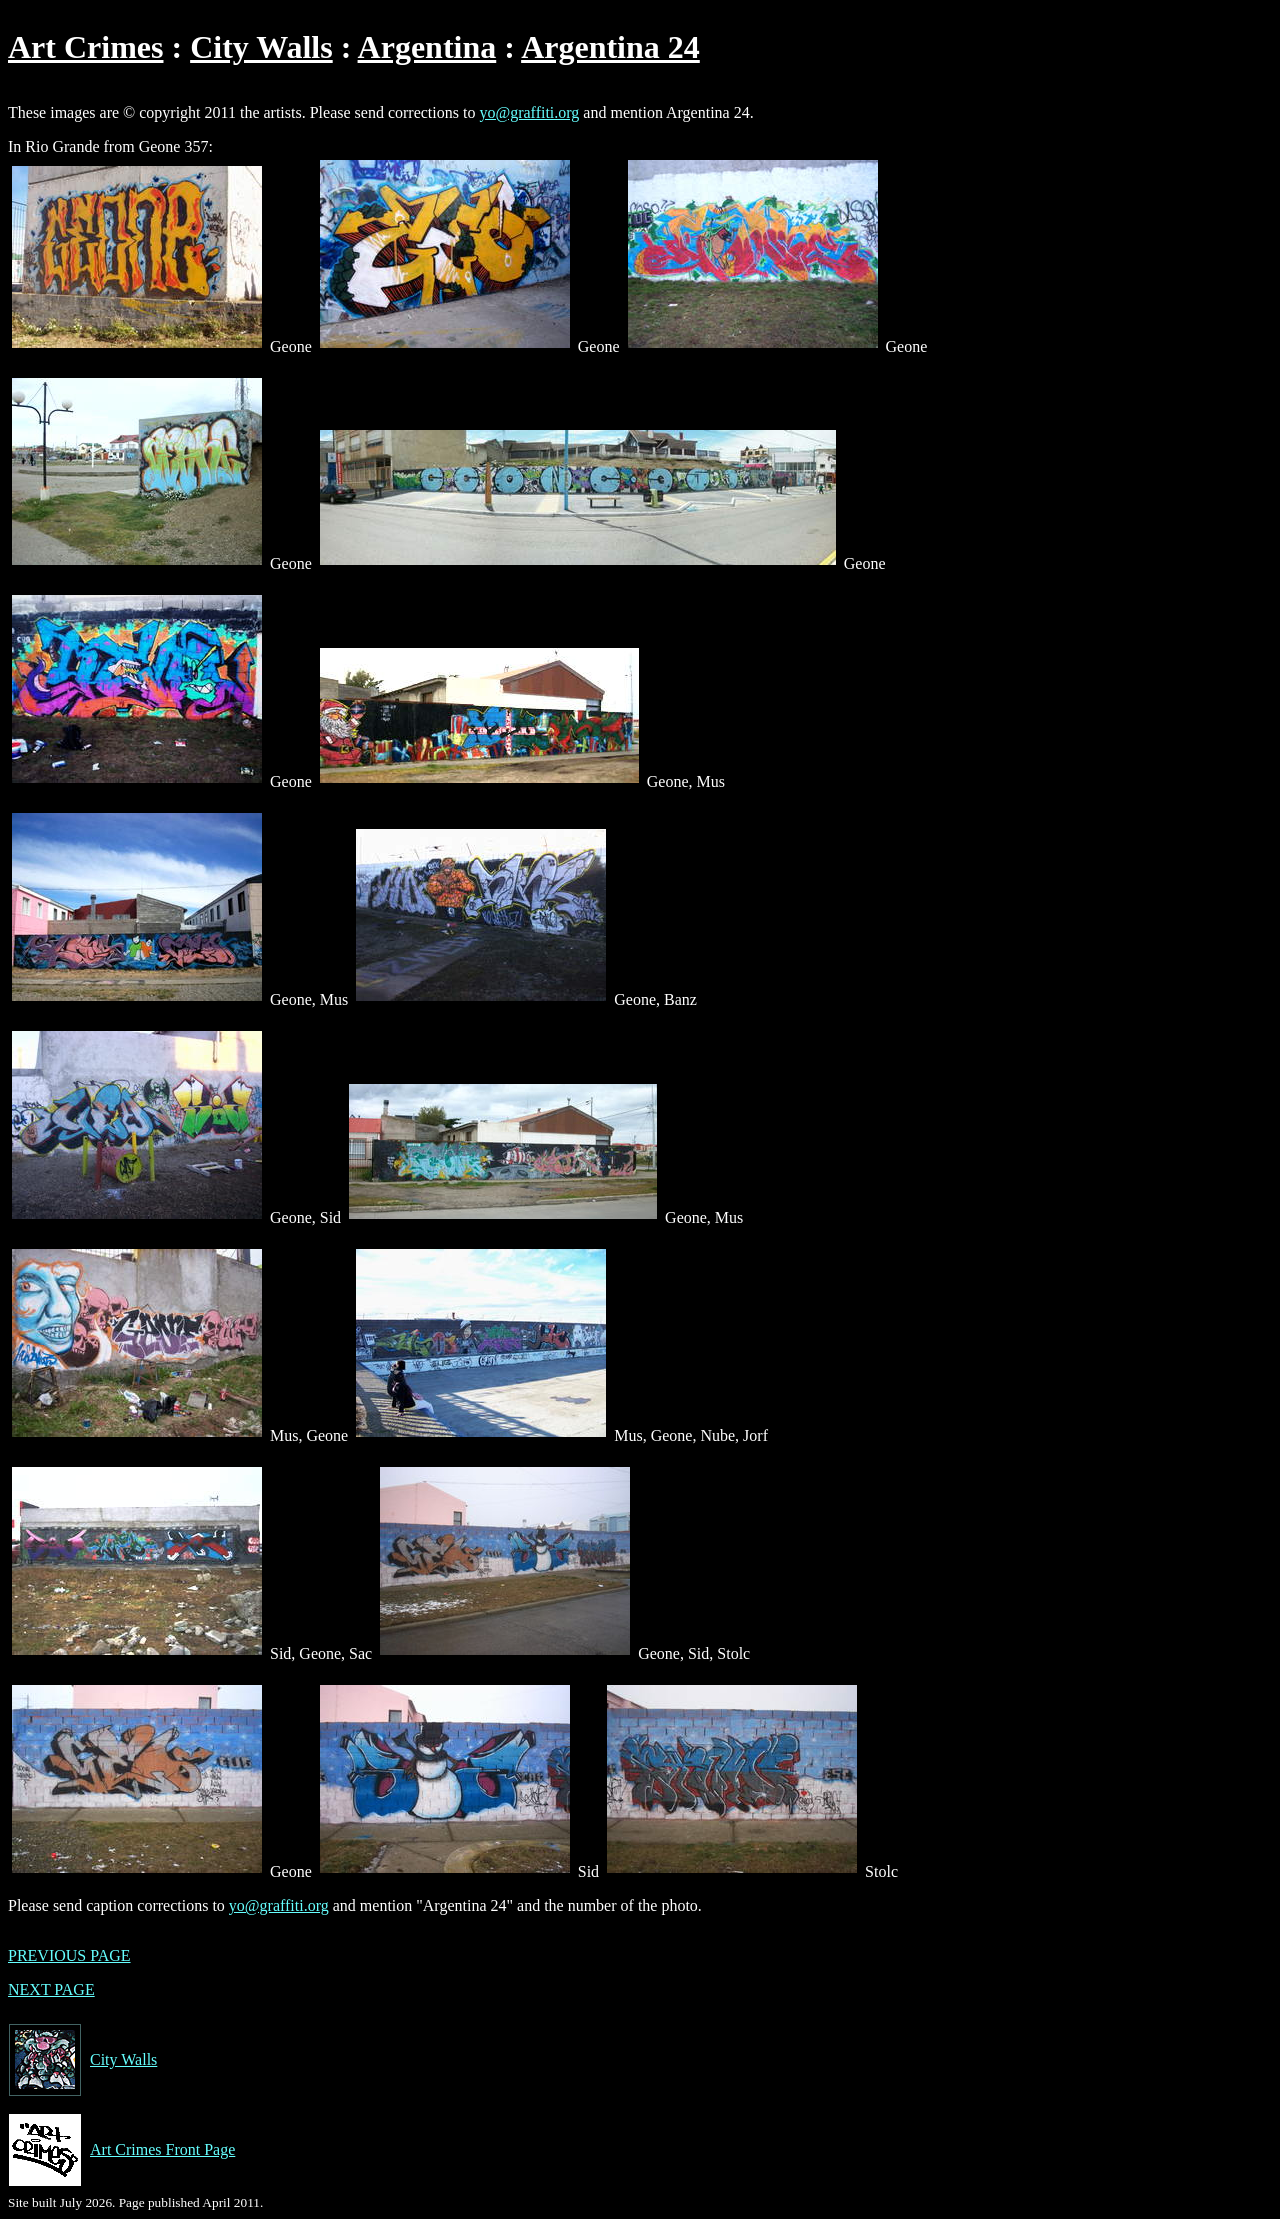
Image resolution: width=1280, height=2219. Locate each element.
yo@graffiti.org (529, 112)
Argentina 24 (610, 47)
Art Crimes (85, 47)
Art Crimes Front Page (121, 2150)
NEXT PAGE (51, 1989)
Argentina (427, 47)
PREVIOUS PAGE (69, 1955)
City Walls (261, 47)
